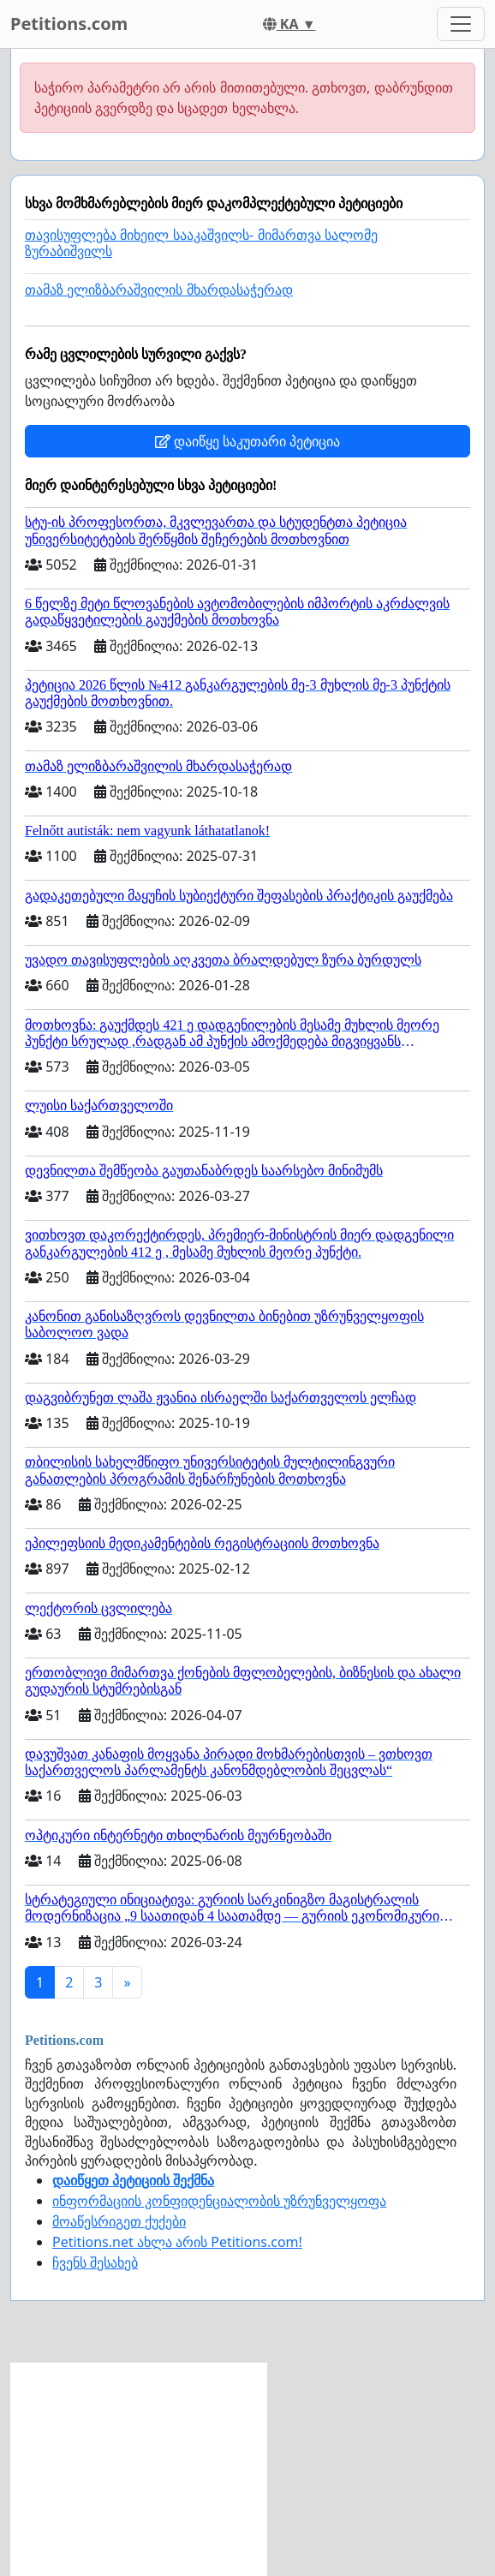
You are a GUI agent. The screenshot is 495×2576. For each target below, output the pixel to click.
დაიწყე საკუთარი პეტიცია (247, 441)
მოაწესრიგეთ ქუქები (119, 2221)
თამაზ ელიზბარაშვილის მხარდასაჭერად (159, 290)
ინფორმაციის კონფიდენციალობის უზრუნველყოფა (219, 2200)
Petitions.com (69, 23)
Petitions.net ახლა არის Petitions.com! (177, 2241)
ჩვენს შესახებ (95, 2262)
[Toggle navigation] (461, 24)
